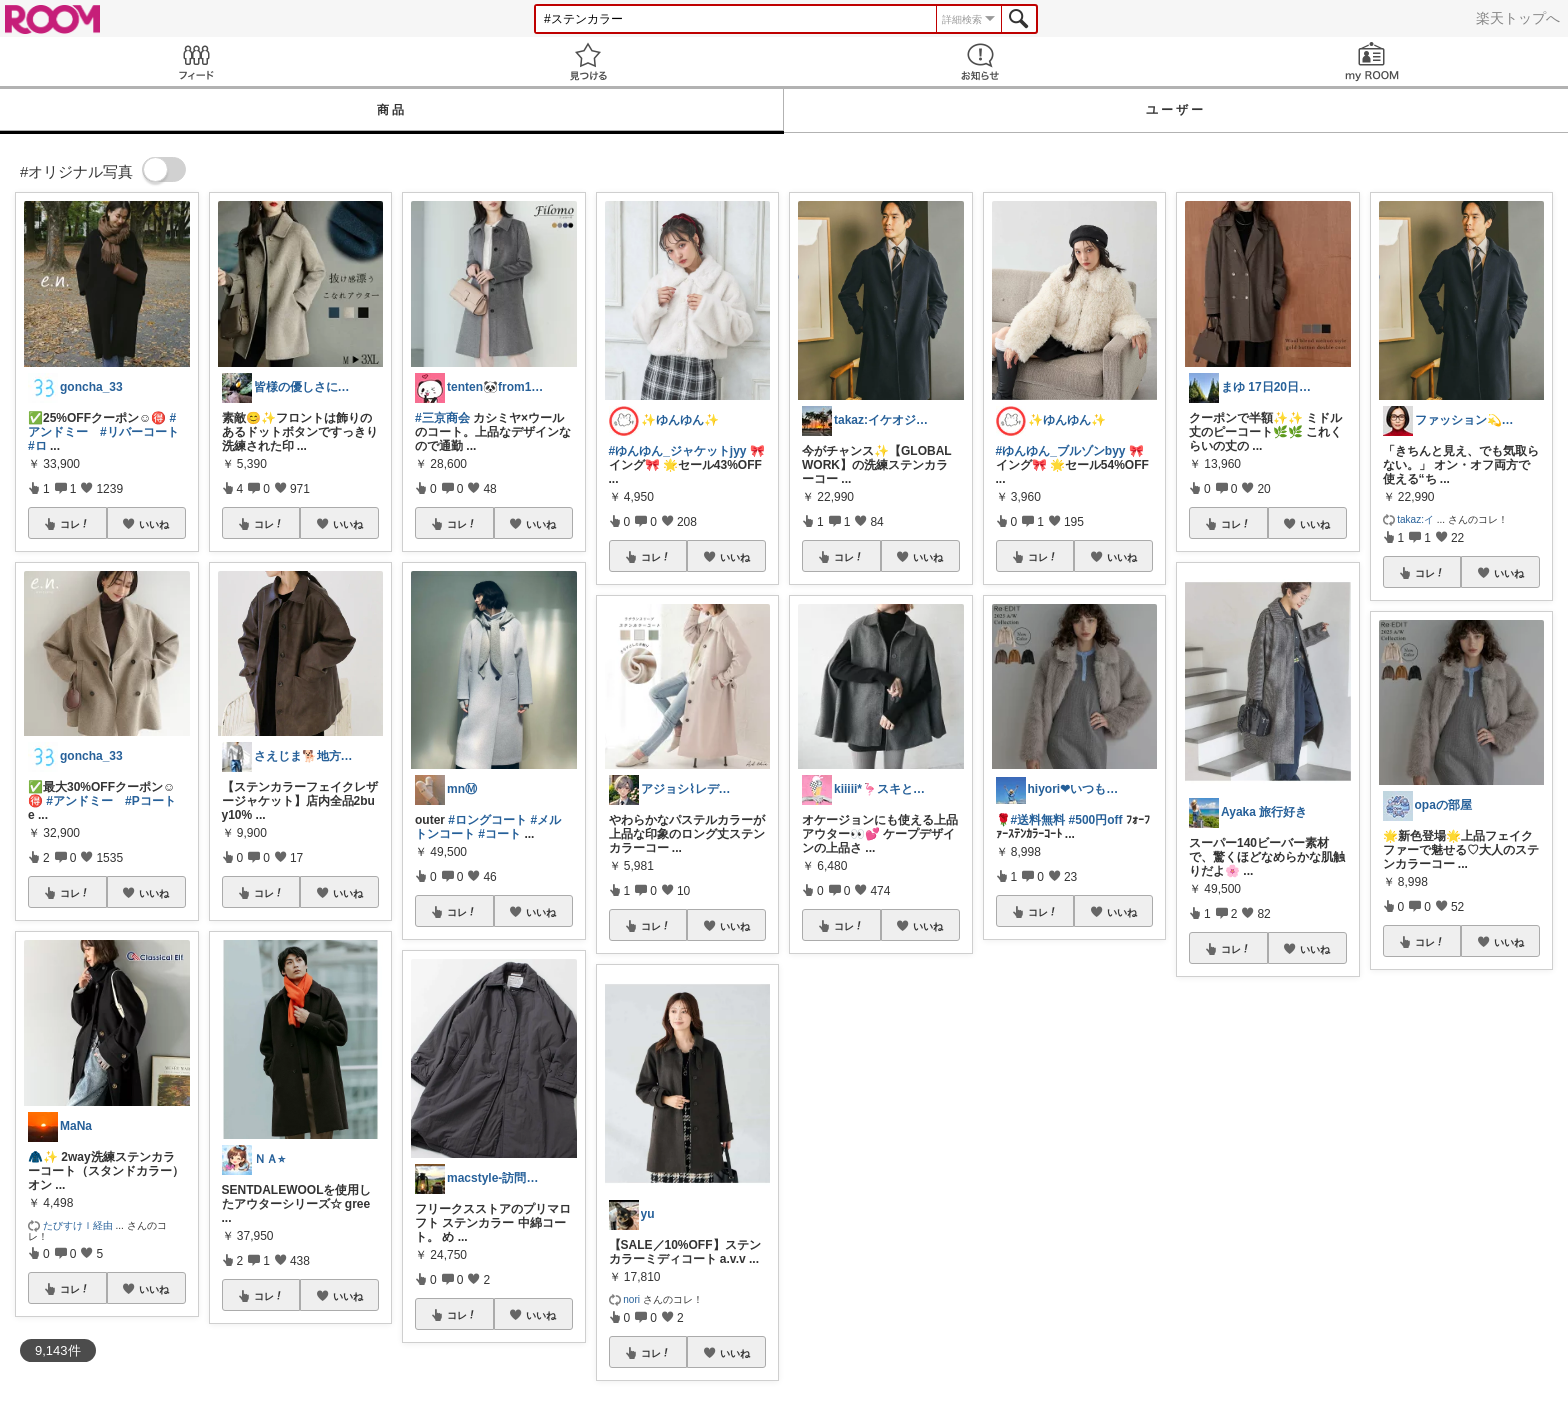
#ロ (37, 446)
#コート (499, 834)
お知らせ (980, 61)
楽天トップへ (1518, 18)
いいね (154, 524)
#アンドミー (79, 801)
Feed (196, 61)
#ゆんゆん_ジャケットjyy (678, 451)
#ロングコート (487, 820)
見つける (588, 61)
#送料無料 (1038, 820)
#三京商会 (442, 418)
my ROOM (1372, 61)
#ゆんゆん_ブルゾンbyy (1061, 451)
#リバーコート (139, 432)
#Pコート (150, 801)
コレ (75, 524)
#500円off (1096, 820)
